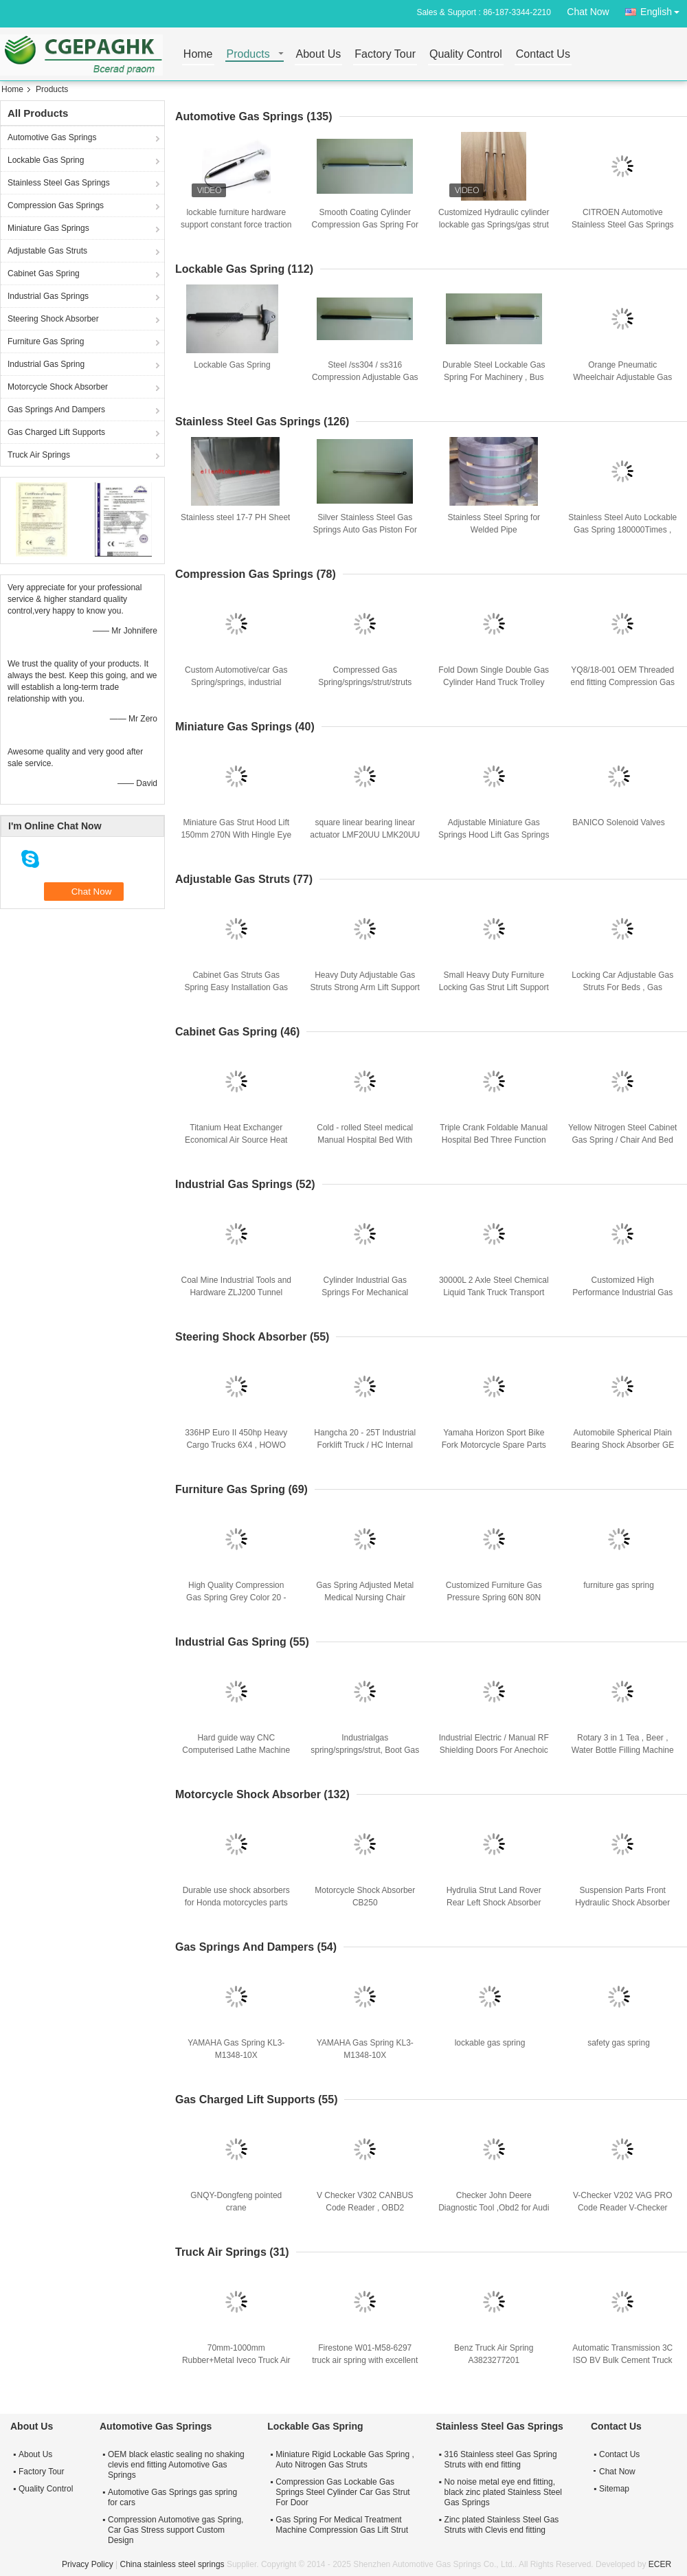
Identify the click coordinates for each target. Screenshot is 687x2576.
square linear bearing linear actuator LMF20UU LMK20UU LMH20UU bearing (365, 835)
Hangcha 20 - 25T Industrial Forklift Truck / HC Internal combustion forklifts (365, 1445)
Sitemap (614, 2489)
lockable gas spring (490, 2043)
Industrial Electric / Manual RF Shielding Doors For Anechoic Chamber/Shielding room (494, 1750)
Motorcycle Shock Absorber (58, 387)
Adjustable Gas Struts (47, 251)
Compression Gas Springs (56, 205)
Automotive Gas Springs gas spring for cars (172, 2497)
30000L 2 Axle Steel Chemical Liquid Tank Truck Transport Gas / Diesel (494, 1292)
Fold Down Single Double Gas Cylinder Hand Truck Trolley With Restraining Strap (493, 682)
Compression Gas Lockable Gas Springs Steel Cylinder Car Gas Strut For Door (342, 2492)
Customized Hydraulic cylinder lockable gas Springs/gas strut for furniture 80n (493, 225)
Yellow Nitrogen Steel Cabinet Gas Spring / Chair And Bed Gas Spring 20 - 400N (622, 1140)
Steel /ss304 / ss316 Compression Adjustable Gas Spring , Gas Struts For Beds (365, 377)
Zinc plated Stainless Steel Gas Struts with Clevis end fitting (501, 2525)
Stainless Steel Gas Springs (59, 183)
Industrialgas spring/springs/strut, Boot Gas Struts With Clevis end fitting (365, 1750)
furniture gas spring (618, 1585)
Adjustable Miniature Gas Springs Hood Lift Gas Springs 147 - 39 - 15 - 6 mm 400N (493, 835)
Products (248, 54)
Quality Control (465, 54)
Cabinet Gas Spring (44, 273)
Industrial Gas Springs (48, 296)
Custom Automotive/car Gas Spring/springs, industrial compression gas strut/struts (236, 682)
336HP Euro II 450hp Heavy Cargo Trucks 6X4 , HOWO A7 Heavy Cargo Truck (236, 1445)
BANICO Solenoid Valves (618, 822)
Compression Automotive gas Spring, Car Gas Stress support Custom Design (175, 2530)
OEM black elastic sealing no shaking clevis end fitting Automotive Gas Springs (176, 2465)
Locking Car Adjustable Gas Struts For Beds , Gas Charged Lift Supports (622, 987)
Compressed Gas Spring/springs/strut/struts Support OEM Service (365, 682)
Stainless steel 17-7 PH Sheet (235, 517)
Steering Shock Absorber (53, 319)
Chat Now (588, 11)
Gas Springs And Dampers (56, 409)
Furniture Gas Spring (46, 341)
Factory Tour (385, 54)
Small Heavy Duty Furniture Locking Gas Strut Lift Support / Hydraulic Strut (494, 987)
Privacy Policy (87, 2564)
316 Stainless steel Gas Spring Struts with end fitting (500, 2459)
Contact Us (543, 54)
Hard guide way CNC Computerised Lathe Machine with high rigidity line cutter (236, 1750)
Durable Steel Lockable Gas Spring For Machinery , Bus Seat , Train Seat (493, 377)
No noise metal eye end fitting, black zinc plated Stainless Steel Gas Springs (503, 2492)
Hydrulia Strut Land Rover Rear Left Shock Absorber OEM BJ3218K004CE (494, 1902)
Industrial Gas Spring (46, 364)
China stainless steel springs (172, 2564)
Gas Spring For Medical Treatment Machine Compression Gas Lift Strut (341, 2525)
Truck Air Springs (39, 455)
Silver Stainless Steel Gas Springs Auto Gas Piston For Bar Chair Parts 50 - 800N (365, 530)
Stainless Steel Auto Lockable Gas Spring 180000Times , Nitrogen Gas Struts (622, 530)
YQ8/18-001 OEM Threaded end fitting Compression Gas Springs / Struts (623, 682)
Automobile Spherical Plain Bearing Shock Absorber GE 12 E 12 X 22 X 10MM (622, 1445)
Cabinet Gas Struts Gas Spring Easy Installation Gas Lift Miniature (236, 987)
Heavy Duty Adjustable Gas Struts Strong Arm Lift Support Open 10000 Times (365, 987)
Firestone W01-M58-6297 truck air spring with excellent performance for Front (365, 2360)
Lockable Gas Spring (46, 160)
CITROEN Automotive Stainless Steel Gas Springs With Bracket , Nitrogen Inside (622, 225)
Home (198, 54)
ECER (660, 2564)
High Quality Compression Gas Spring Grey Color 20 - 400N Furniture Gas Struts (236, 1597)
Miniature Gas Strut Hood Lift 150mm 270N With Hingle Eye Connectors (236, 835)
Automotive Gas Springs (52, 137)
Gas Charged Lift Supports (56, 432)
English (663, 9)
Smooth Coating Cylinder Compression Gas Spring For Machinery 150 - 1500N (365, 225)
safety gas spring (618, 2043)
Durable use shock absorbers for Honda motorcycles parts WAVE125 (236, 1902)
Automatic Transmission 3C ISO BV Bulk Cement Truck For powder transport (622, 2360)
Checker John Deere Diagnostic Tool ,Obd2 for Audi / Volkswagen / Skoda (493, 2208)
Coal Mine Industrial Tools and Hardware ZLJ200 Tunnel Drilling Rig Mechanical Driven (236, 1292)
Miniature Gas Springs (48, 228)
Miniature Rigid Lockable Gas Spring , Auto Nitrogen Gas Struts (344, 2459)
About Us (318, 54)
